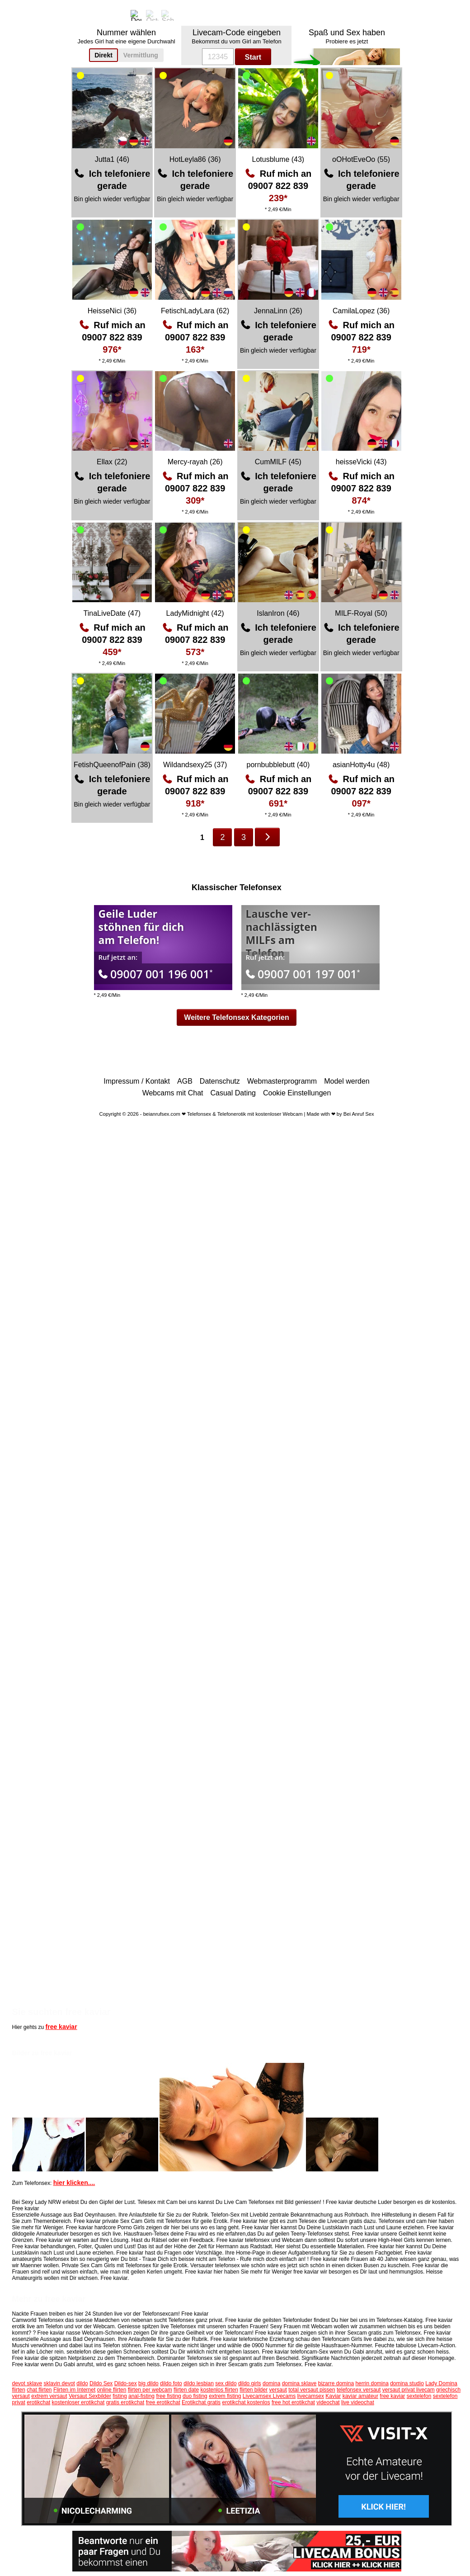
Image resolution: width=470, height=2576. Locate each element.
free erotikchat (163, 2402)
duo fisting (195, 2396)
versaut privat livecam (408, 2390)
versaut (278, 2390)
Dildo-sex (125, 2383)
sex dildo (225, 2383)
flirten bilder (254, 2390)
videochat (327, 2402)
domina (271, 2383)
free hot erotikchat (293, 2402)
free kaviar (61, 2026)
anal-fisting (141, 2396)
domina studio (407, 2383)
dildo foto (171, 2383)
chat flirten (39, 2390)
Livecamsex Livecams (269, 2396)
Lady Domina (441, 2383)
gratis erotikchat (125, 2402)
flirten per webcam (150, 2390)
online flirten (112, 2390)
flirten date (186, 2390)
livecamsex (310, 2396)
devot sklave (27, 2383)
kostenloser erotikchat (78, 2402)
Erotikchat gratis (201, 2402)
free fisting (168, 2396)
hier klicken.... (74, 2182)
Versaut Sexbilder (90, 2396)
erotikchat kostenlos (246, 2402)
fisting (120, 2396)
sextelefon (419, 2396)
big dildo (148, 2383)
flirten (18, 2390)
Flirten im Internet (74, 2390)
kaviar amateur (360, 2396)
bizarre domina (336, 2383)
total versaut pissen (311, 2390)
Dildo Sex (101, 2383)
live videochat (357, 2402)
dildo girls (249, 2383)
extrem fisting (225, 2396)
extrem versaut (49, 2396)
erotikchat (38, 2402)
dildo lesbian (198, 2383)
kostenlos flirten (219, 2390)
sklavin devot (59, 2383)
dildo (82, 2383)
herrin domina (371, 2383)
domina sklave (299, 2383)
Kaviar (333, 2396)
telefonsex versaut (359, 2390)
